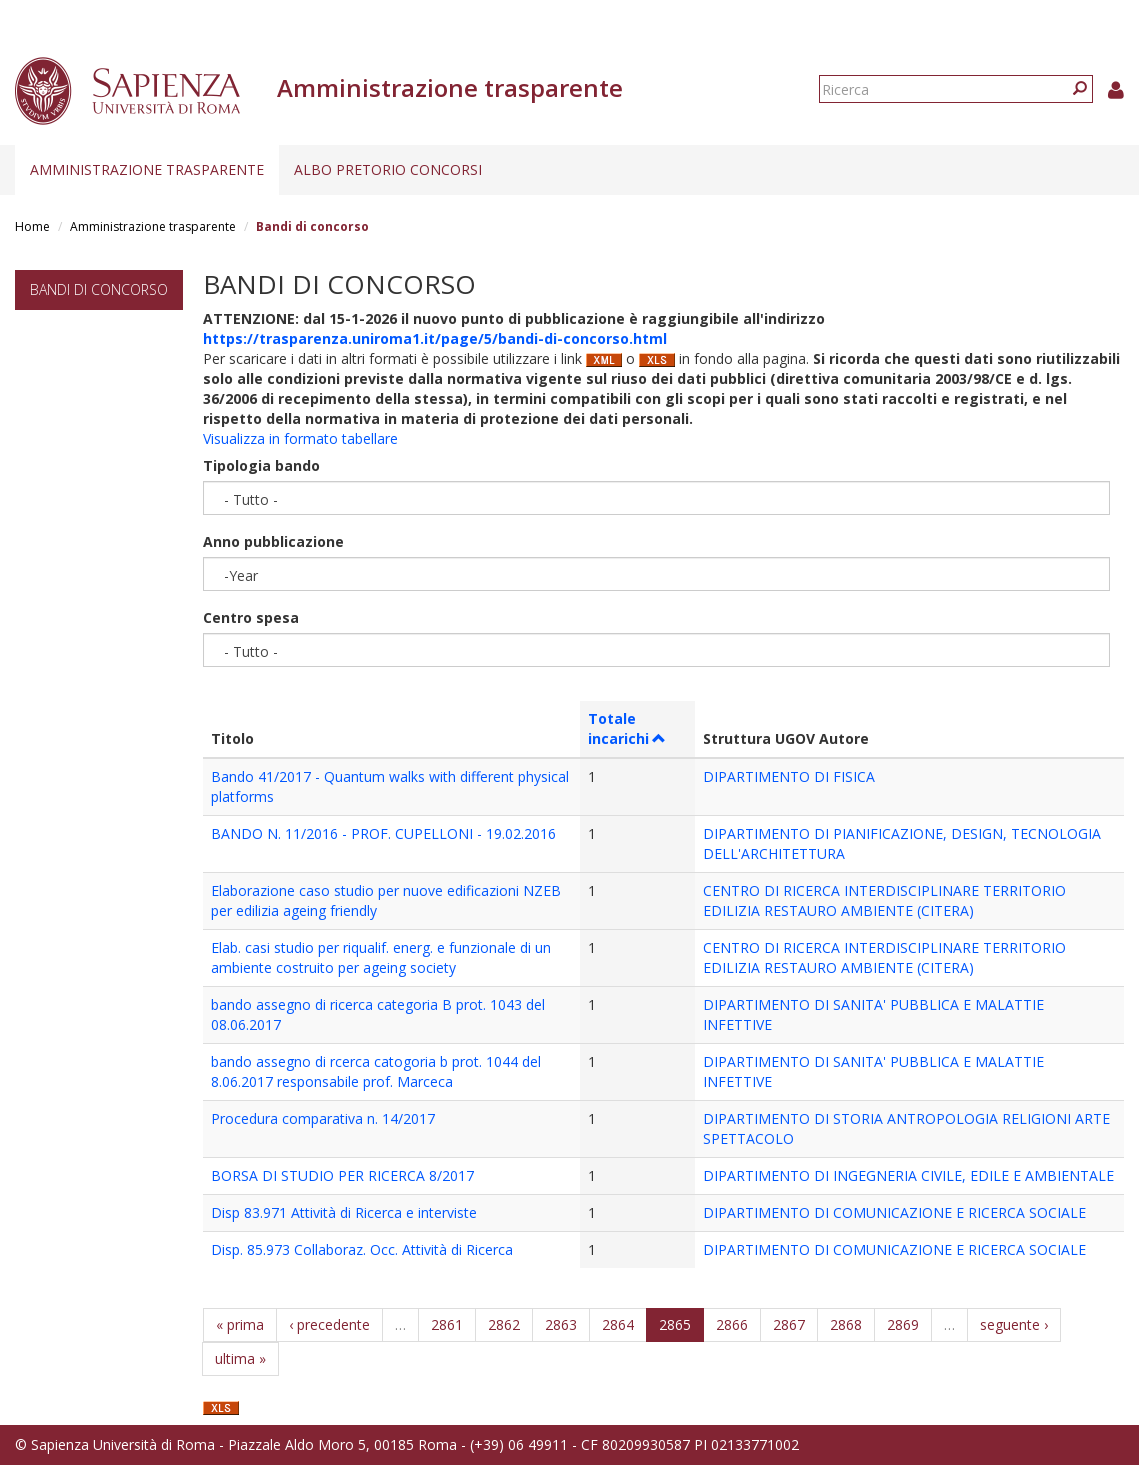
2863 (561, 1324)
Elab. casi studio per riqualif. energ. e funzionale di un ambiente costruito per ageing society (381, 957)
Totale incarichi (627, 728)
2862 (504, 1324)
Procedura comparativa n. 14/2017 (323, 1118)
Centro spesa (251, 617)
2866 (732, 1324)
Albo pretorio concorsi (388, 169)
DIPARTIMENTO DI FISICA (789, 776)
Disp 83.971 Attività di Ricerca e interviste (344, 1212)
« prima (240, 1324)
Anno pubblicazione (273, 541)
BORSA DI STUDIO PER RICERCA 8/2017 (342, 1175)
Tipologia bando (261, 465)
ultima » (240, 1358)
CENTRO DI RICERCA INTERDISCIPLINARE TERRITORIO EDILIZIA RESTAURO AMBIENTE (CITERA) (884, 900)
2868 (846, 1324)
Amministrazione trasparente (147, 169)
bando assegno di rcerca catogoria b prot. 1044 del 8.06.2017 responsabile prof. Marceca (376, 1071)
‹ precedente (329, 1324)
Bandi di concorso (99, 289)
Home (32, 226)
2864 (618, 1324)
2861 (447, 1324)
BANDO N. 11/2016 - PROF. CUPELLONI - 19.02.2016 (383, 833)
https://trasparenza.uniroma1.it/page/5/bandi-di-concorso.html (435, 338)
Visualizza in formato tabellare (300, 438)
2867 (789, 1324)
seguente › (1014, 1324)
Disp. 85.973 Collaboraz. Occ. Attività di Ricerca (362, 1249)
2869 (903, 1324)
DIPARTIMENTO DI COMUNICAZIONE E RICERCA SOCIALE (894, 1212)
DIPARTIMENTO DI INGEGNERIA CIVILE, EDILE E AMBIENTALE (908, 1175)
